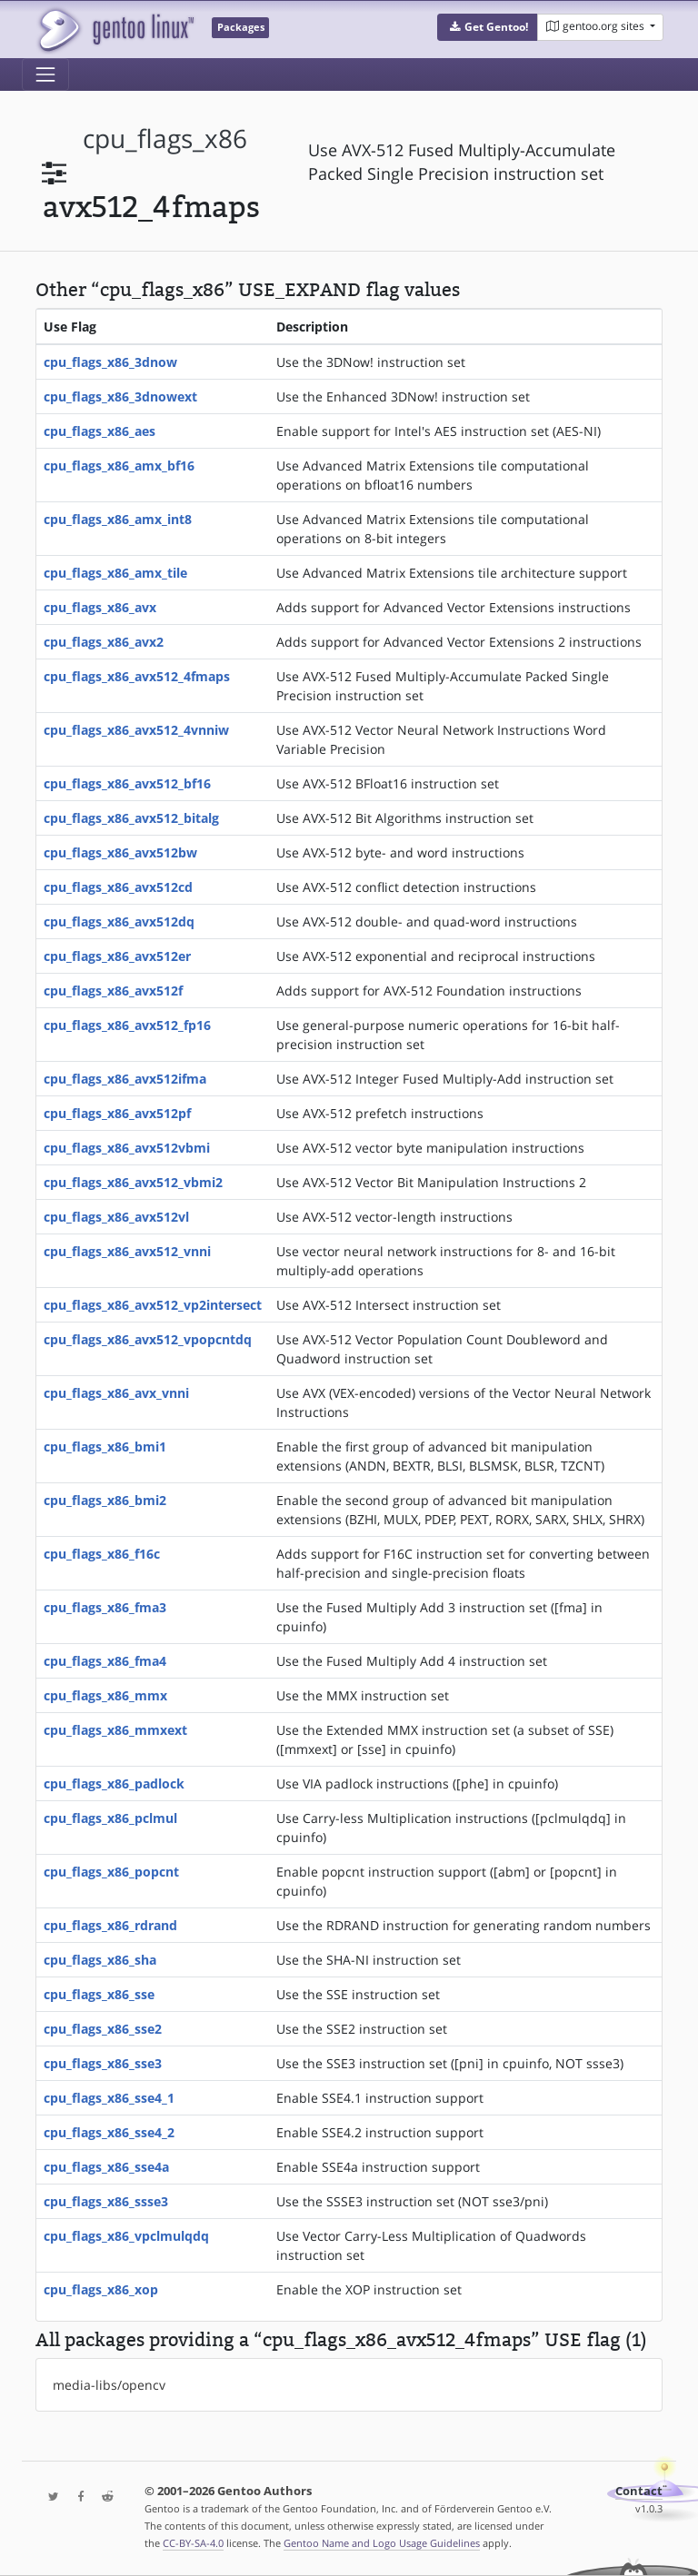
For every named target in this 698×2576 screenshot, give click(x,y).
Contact (639, 2491)
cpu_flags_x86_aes (99, 431)
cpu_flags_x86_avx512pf (117, 1113)
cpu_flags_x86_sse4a (106, 2166)
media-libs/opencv (109, 2384)
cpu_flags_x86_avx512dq (119, 921)
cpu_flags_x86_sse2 (103, 2028)
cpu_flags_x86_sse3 (103, 2063)
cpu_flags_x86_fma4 (105, 1660)
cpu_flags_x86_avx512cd (118, 887)
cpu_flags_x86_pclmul (110, 1818)
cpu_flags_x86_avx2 (104, 641)
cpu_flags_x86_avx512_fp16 (127, 1025)
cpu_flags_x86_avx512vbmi (127, 1147)
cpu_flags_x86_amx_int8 (118, 519)
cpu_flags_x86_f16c (102, 1553)
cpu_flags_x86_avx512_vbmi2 (133, 1182)
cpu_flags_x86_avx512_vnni (127, 1251)
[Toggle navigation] (45, 74)
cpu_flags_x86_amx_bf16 (119, 465)
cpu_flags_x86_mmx (105, 1695)
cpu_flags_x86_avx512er (117, 956)
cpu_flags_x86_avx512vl (116, 1216)
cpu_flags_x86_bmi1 (105, 1446)
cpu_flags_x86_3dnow (110, 362)
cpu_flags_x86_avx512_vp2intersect (153, 1304)
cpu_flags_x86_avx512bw (120, 852)
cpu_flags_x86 (165, 138)
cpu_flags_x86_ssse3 (106, 2201)
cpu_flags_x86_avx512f (113, 990)
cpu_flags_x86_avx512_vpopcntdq (148, 1339)
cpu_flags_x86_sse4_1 (109, 2097)
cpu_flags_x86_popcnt (111, 1871)
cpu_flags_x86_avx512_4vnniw (136, 729)
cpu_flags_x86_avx (100, 607)
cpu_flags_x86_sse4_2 (109, 2132)
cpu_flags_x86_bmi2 (105, 1500)
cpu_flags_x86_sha (100, 1959)
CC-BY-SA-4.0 (193, 2543)
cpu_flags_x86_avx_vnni (116, 1393)
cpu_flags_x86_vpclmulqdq (126, 2235)
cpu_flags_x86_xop (101, 2289)
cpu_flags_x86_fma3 (105, 1607)
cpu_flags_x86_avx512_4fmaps (137, 676)
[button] (487, 27)
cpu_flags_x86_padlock (114, 1783)
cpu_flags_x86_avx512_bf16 (127, 783)
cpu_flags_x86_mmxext (115, 1730)
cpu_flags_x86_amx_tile (115, 572)
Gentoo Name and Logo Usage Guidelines (382, 2543)
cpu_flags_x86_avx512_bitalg (131, 818)
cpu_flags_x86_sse (99, 1994)
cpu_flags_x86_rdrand (110, 1925)
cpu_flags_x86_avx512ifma (125, 1078)
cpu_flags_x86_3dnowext (120, 396)
